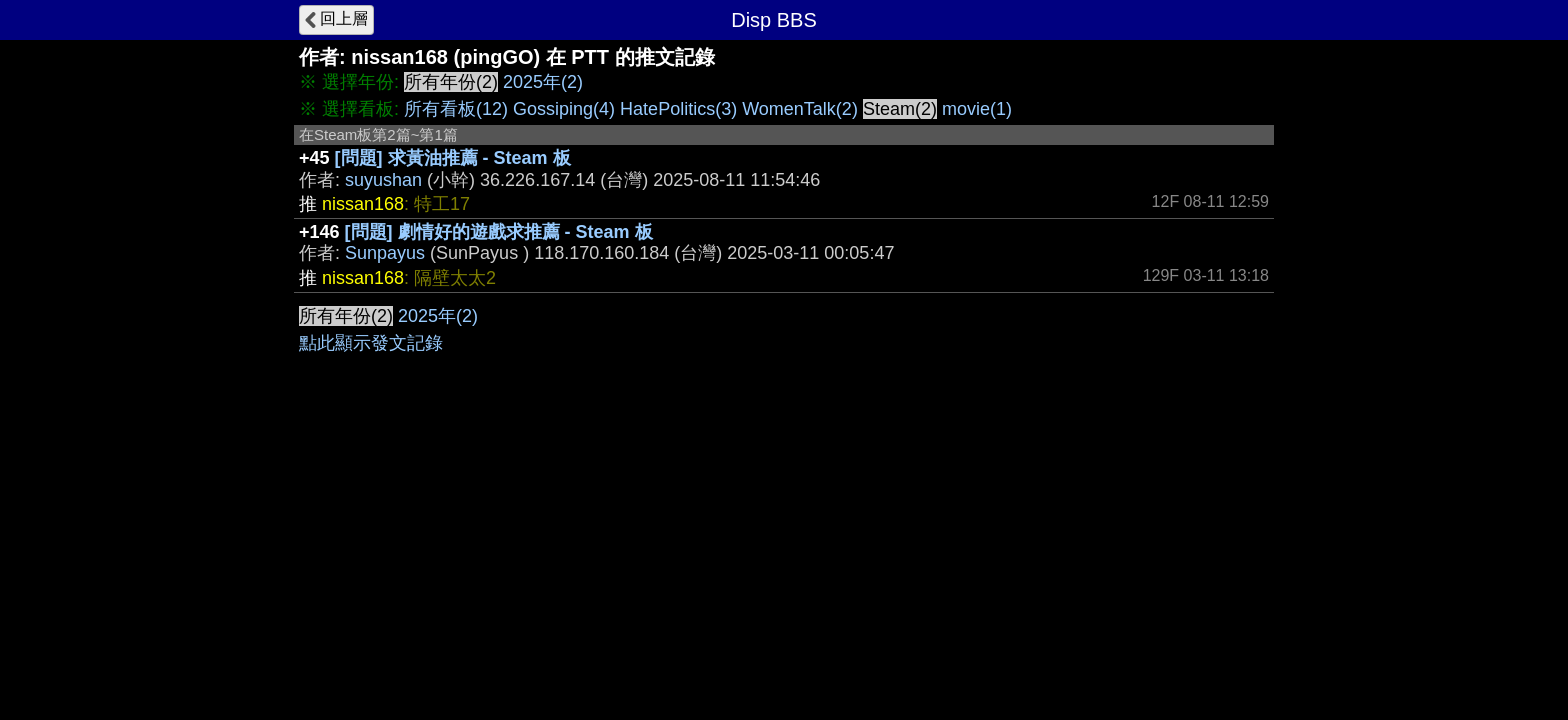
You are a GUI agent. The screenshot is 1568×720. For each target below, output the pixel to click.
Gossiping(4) (564, 109)
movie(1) (977, 109)
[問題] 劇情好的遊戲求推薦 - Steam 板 (499, 232)
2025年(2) (543, 82)
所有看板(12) (456, 109)
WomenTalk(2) (800, 109)
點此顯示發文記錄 (371, 343)
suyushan (383, 180)
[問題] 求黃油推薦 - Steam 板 (453, 158)
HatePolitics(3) (678, 109)
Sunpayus (385, 253)
